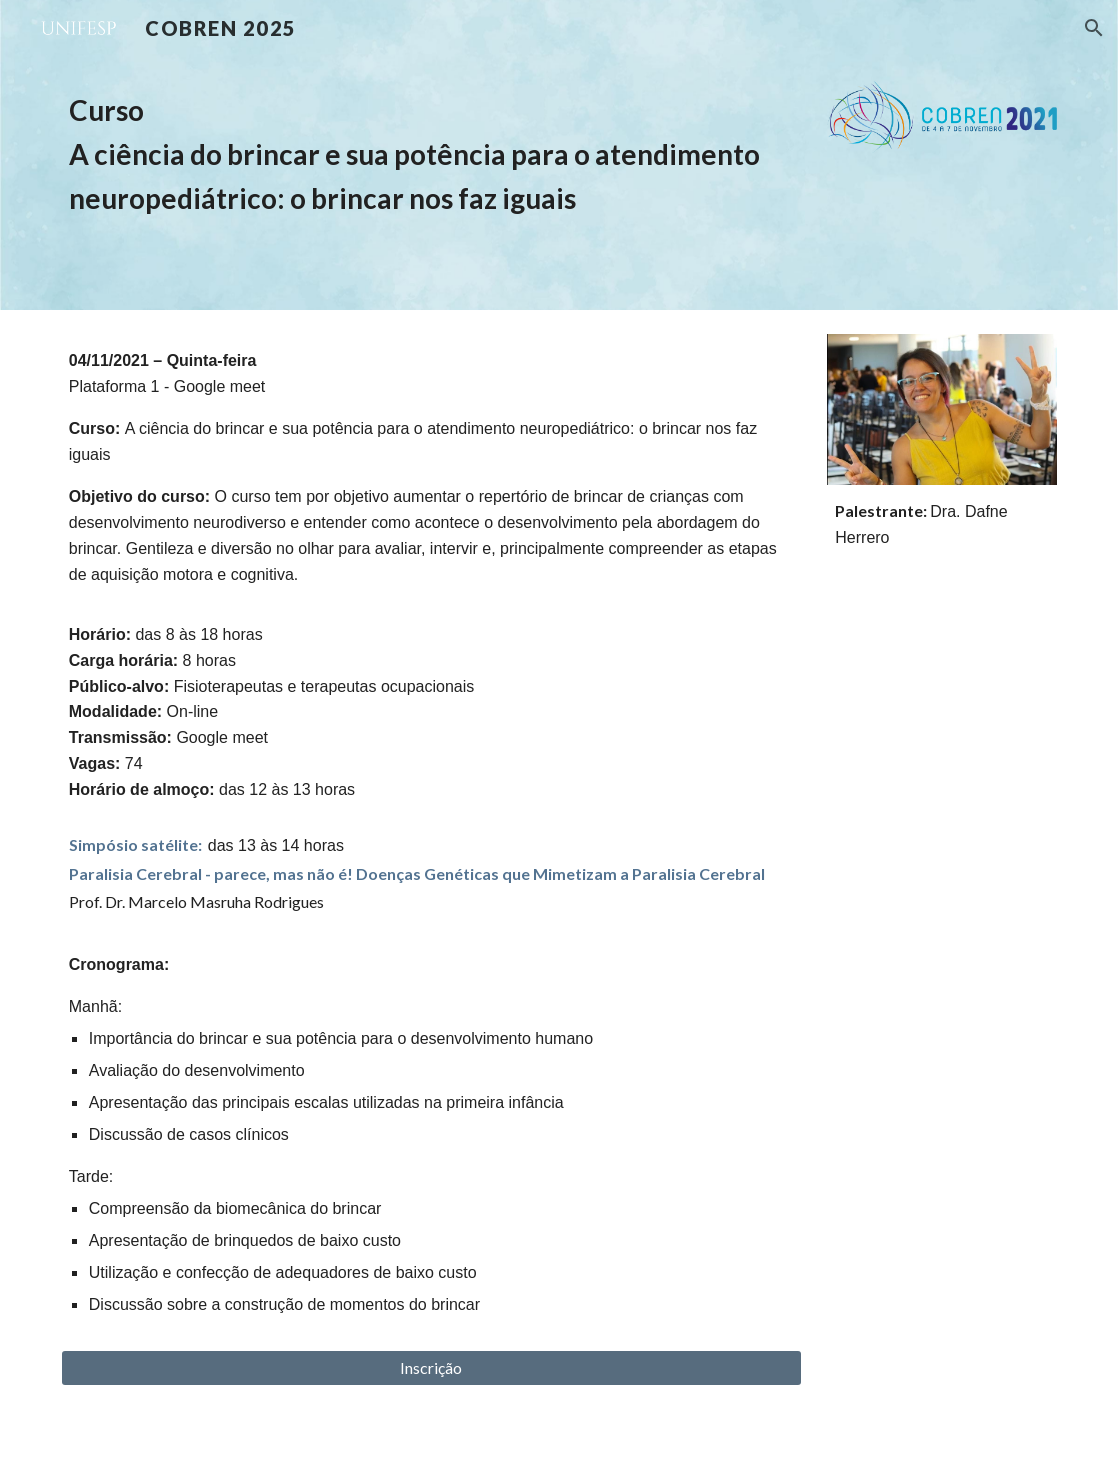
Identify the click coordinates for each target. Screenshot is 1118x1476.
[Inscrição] (431, 1368)
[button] (1094, 28)
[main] (431, 154)
